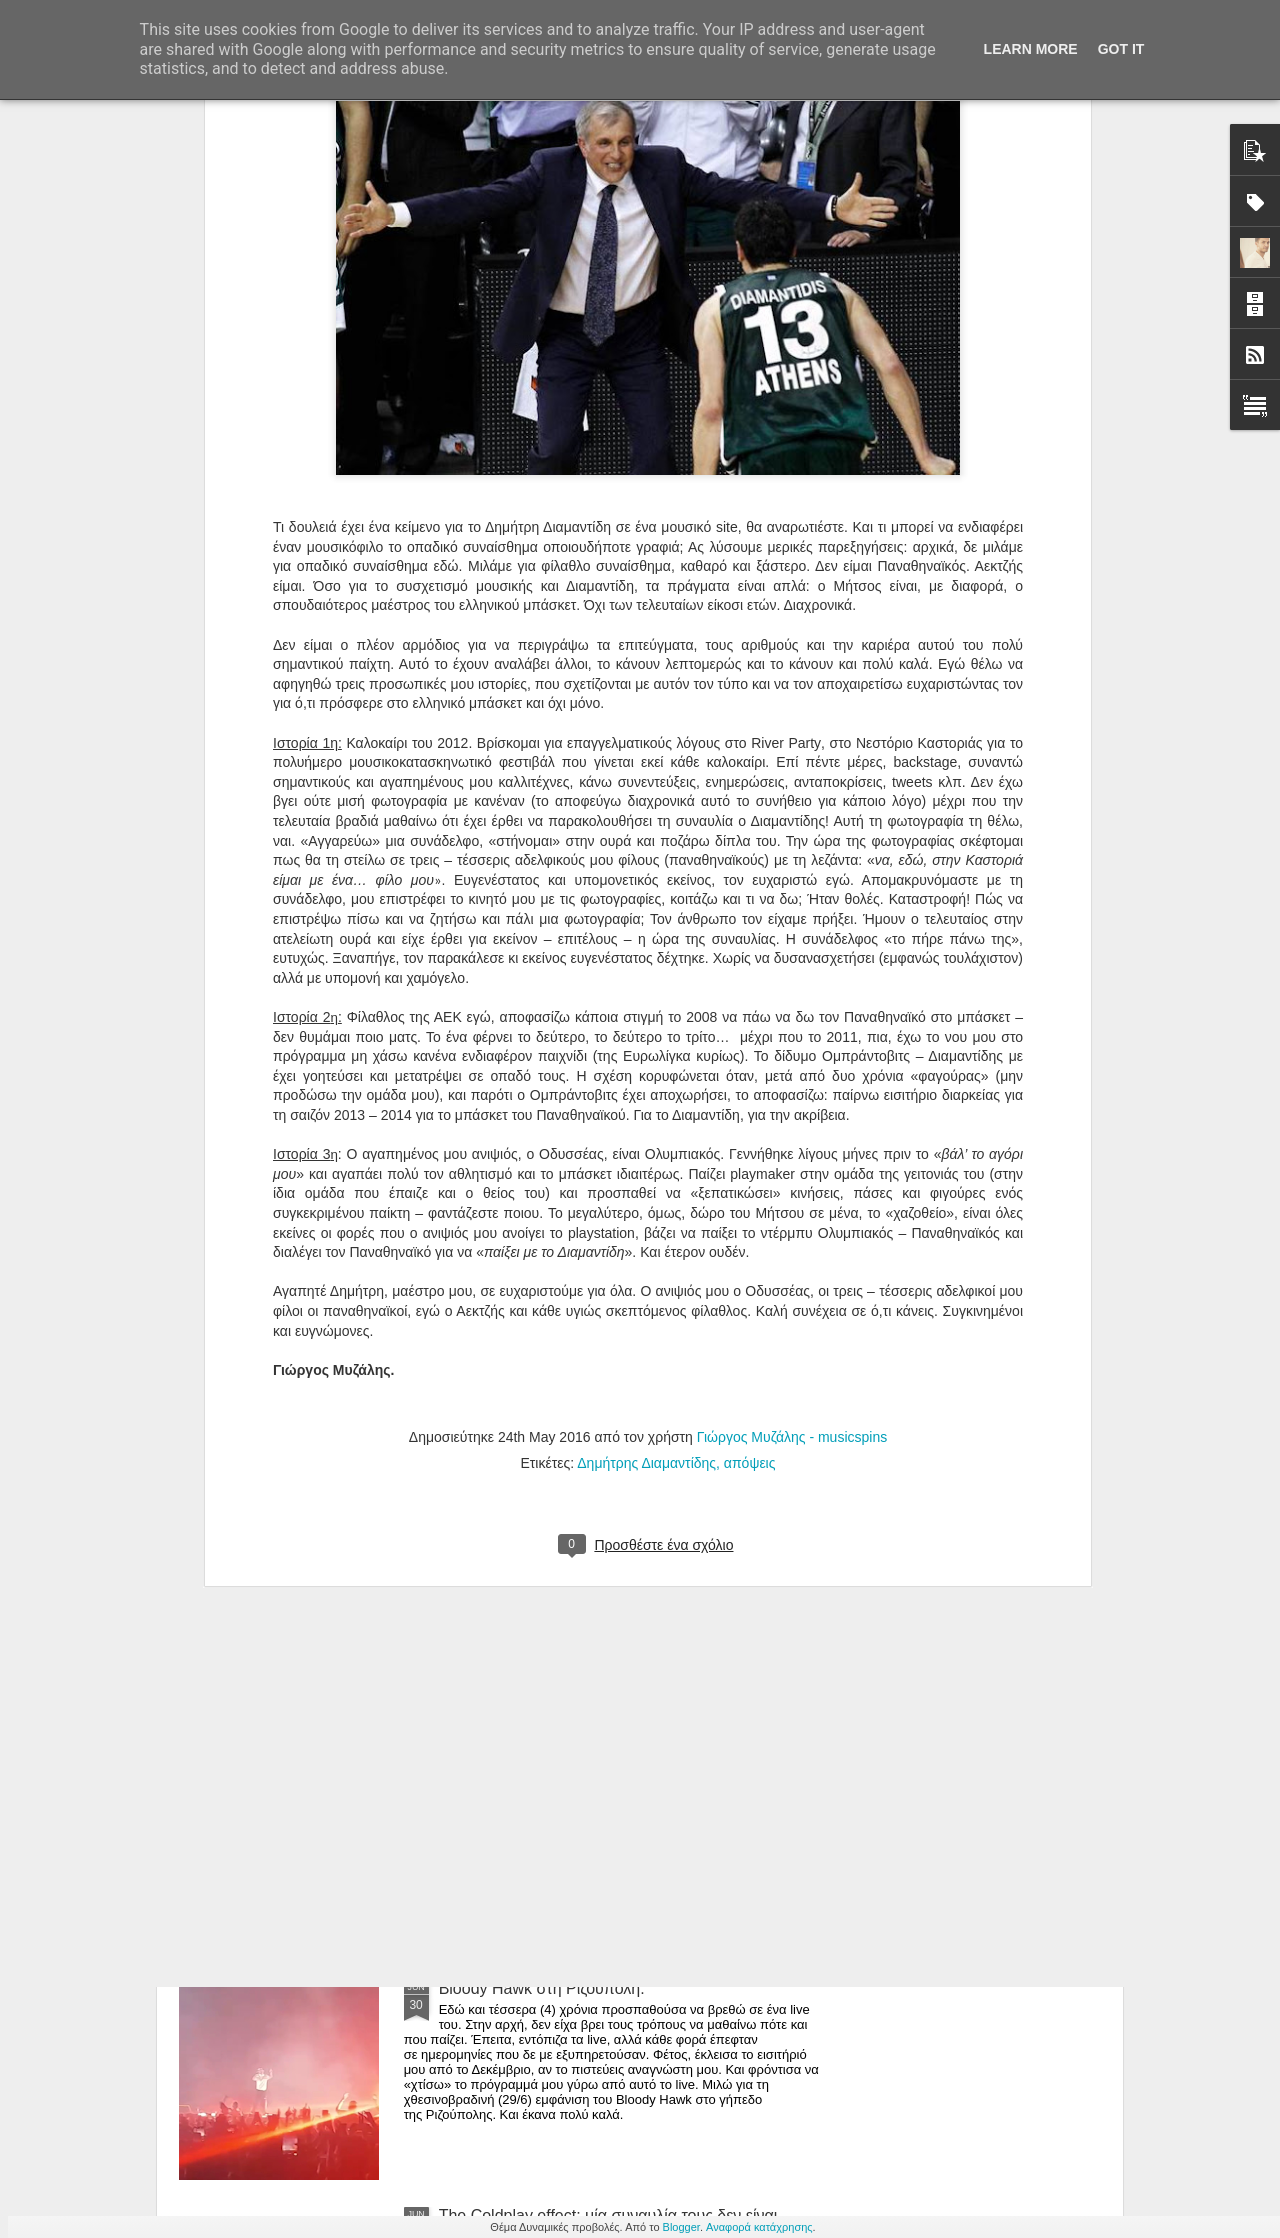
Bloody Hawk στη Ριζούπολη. (542, 1988)
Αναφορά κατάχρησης (759, 2227)
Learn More (1031, 49)
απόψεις (750, 1112)
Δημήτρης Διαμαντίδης (646, 1112)
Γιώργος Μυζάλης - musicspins (792, 1086)
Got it (1121, 49)
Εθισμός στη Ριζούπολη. (524, 1761)
